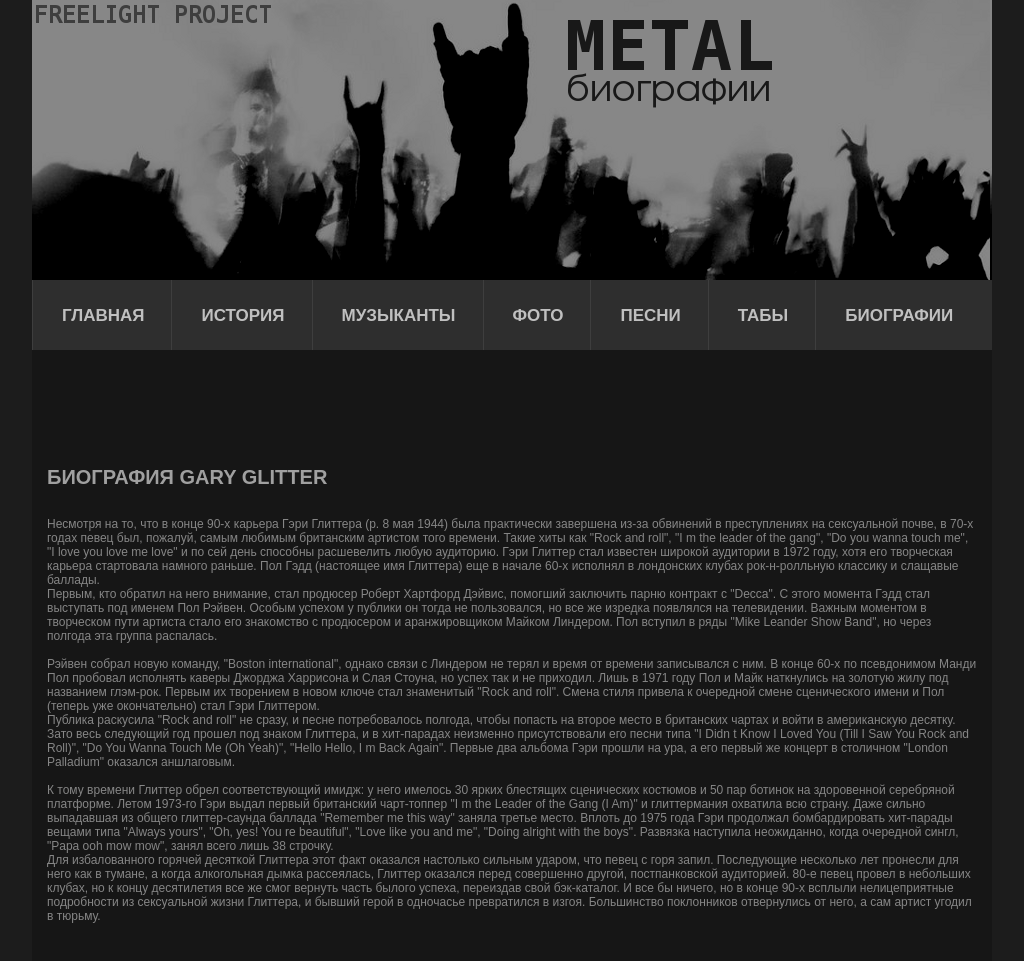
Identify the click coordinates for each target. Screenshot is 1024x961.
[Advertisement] (411, 405)
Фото (538, 315)
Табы (763, 315)
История (242, 315)
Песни (650, 315)
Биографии (899, 315)
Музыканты (399, 315)
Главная (103, 315)
